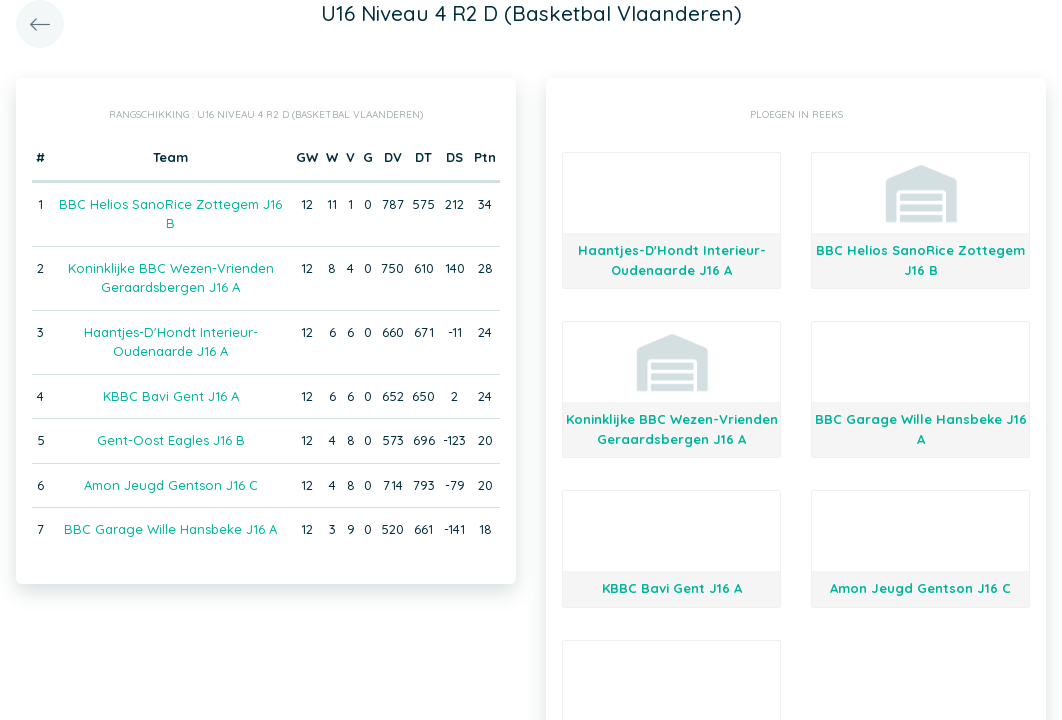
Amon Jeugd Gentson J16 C (171, 485)
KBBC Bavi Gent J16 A (171, 396)
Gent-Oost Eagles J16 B (171, 440)
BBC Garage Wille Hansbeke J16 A (170, 529)
